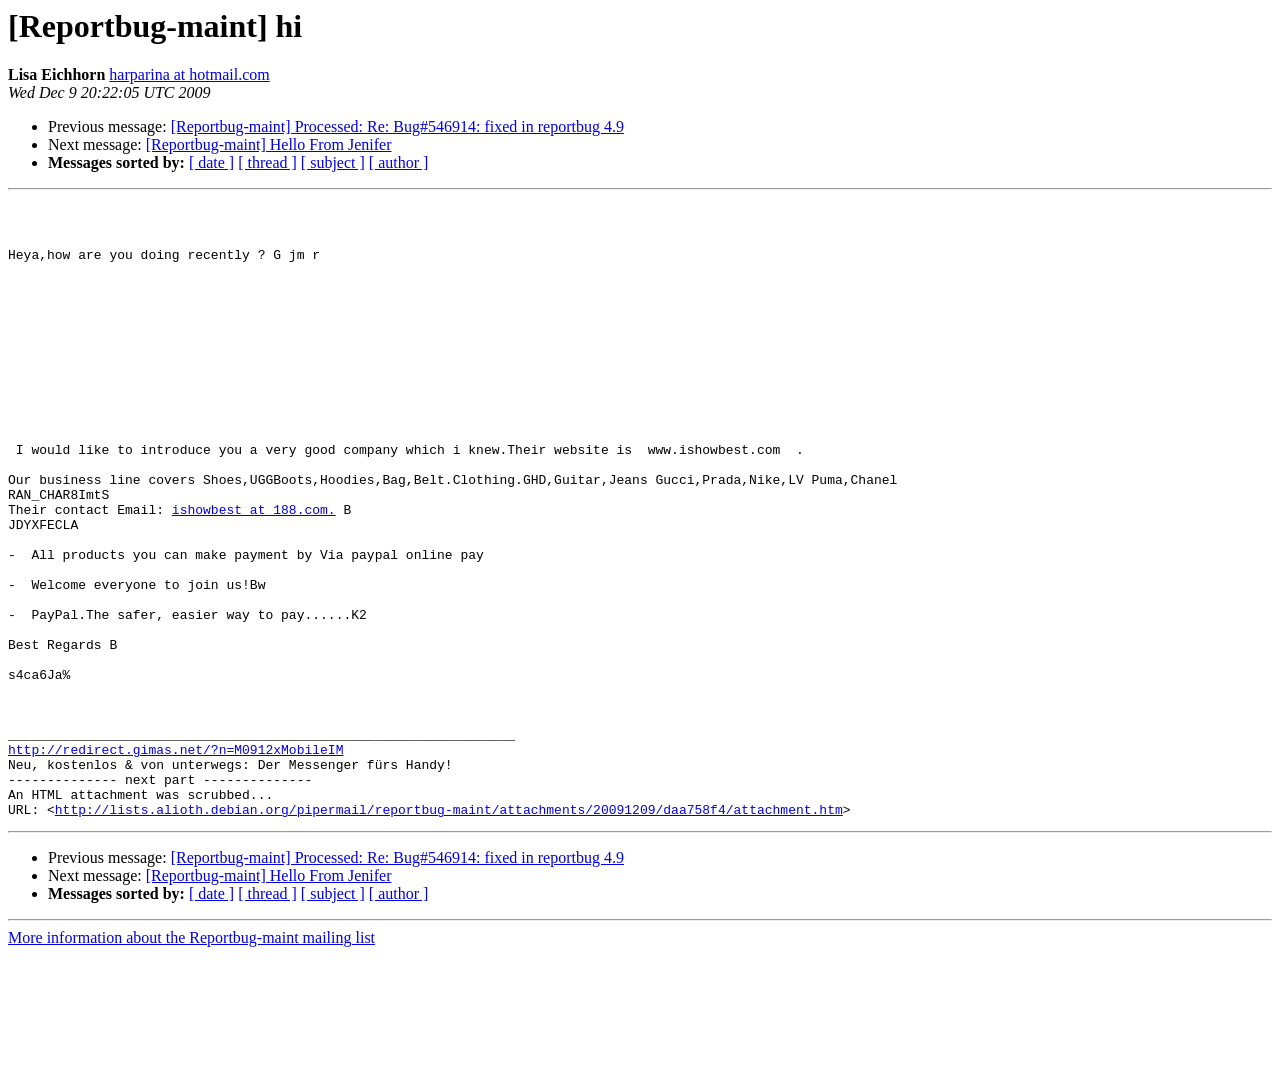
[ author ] (399, 162)
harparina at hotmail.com (189, 74)
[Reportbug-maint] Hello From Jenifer (269, 144)
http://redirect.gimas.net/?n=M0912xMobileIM (175, 860)
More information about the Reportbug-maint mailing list (191, 1060)
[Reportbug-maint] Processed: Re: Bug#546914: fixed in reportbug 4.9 (397, 126)
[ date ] (211, 162)
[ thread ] (267, 162)
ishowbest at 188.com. (254, 572)
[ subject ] (333, 162)
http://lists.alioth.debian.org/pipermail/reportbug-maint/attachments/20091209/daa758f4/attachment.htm (449, 932)
